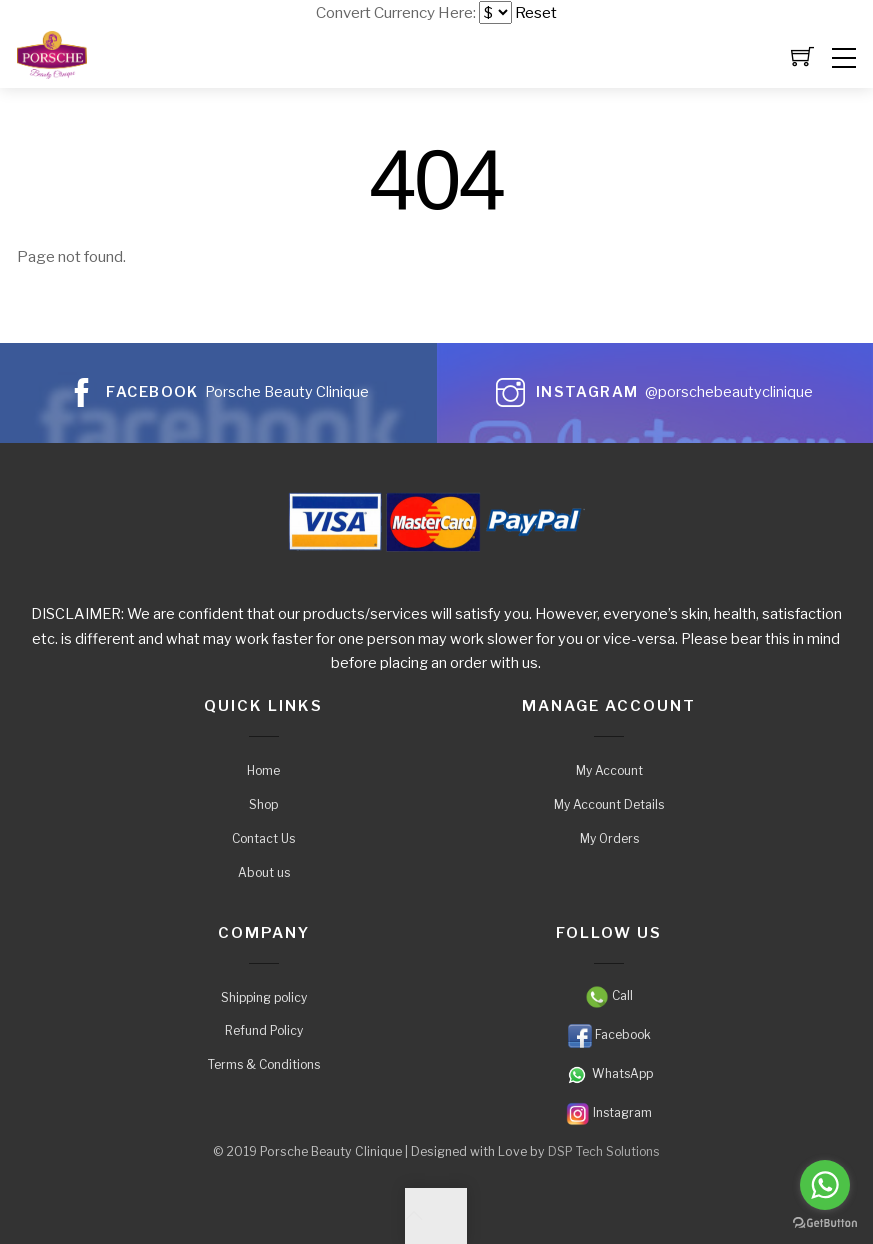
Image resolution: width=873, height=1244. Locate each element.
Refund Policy (264, 1030)
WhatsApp (609, 1073)
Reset (536, 12)
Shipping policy (264, 997)
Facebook (609, 1034)
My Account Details (609, 804)
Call (609, 995)
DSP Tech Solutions (603, 1152)
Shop (263, 804)
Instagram (609, 1112)
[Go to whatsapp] (825, 1185)
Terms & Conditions (264, 1064)
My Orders (609, 838)
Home (263, 770)
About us (264, 872)
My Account (609, 770)
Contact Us (263, 838)
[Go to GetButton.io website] (825, 1223)
